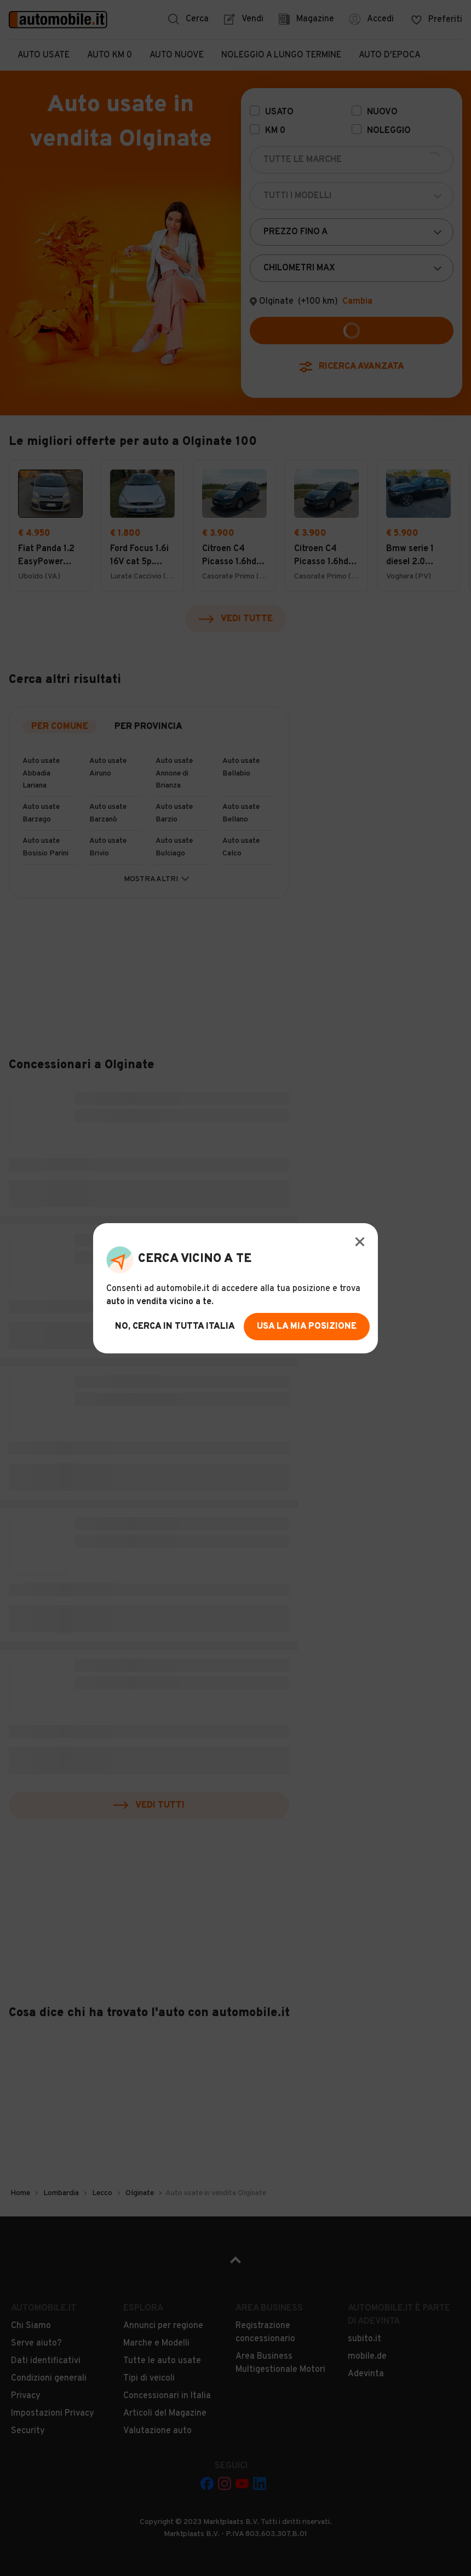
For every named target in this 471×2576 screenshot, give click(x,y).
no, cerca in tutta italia (175, 1326)
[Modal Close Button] (360, 1242)
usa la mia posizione (307, 1326)
